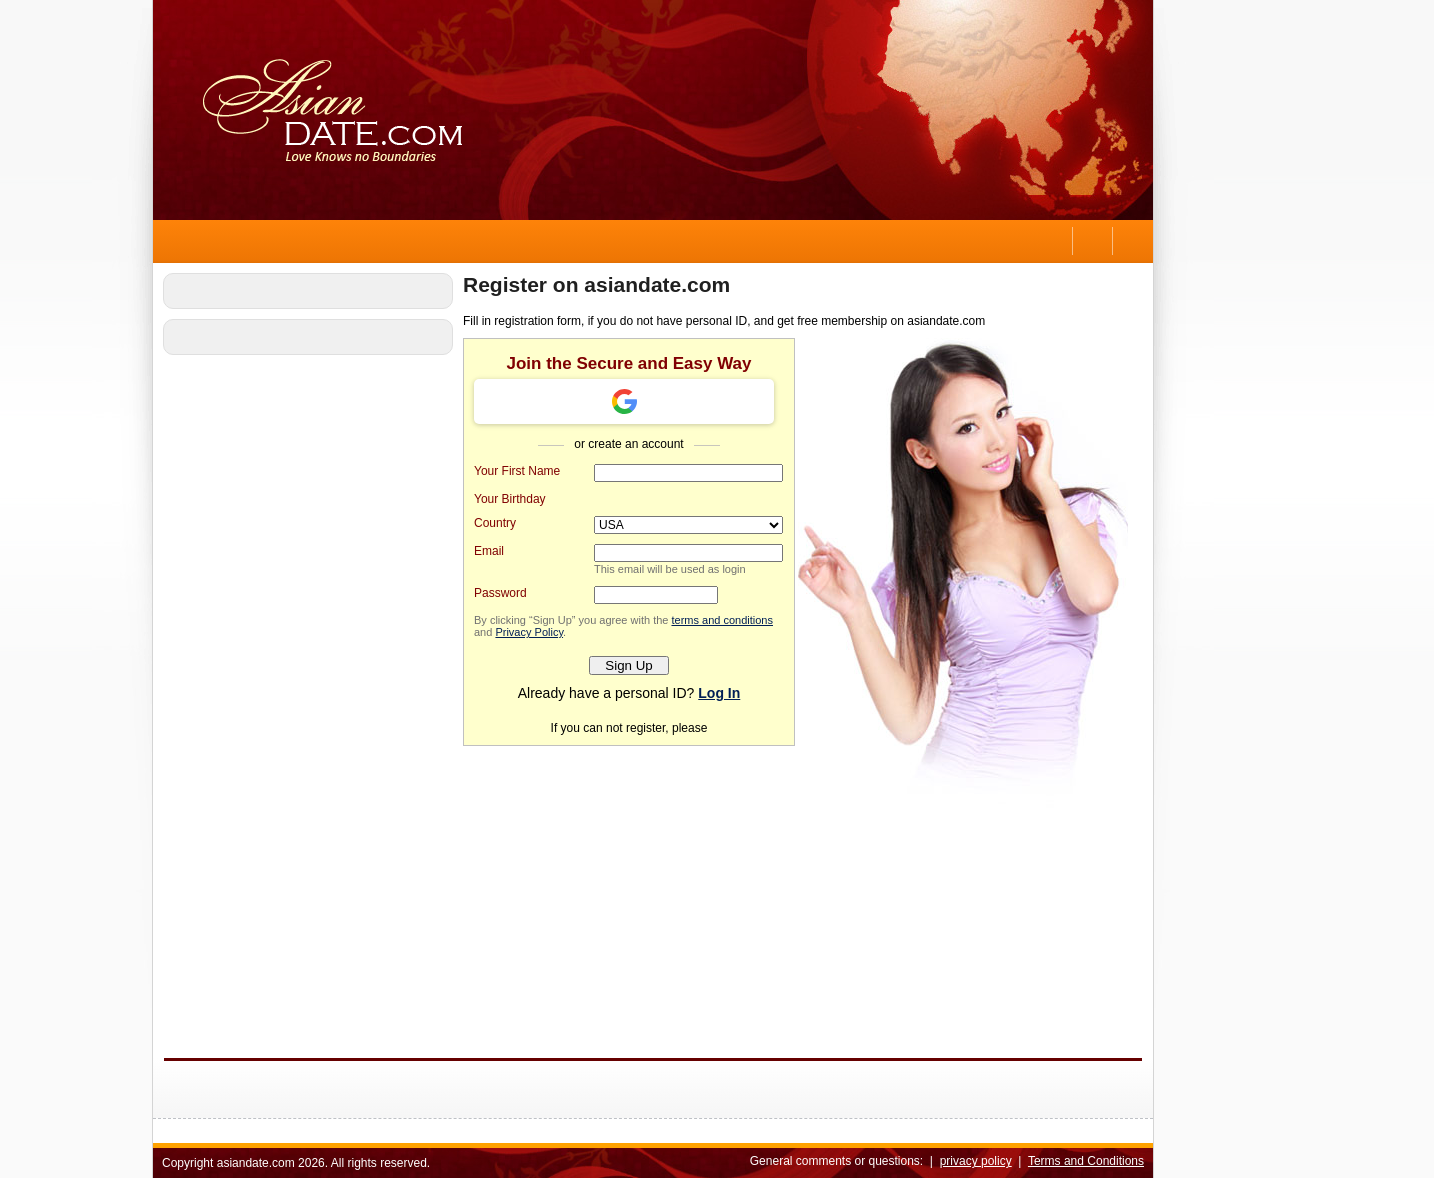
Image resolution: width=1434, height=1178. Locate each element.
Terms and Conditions (1086, 1161)
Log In (719, 693)
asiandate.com (256, 1163)
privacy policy (976, 1161)
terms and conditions (722, 620)
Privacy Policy (529, 632)
